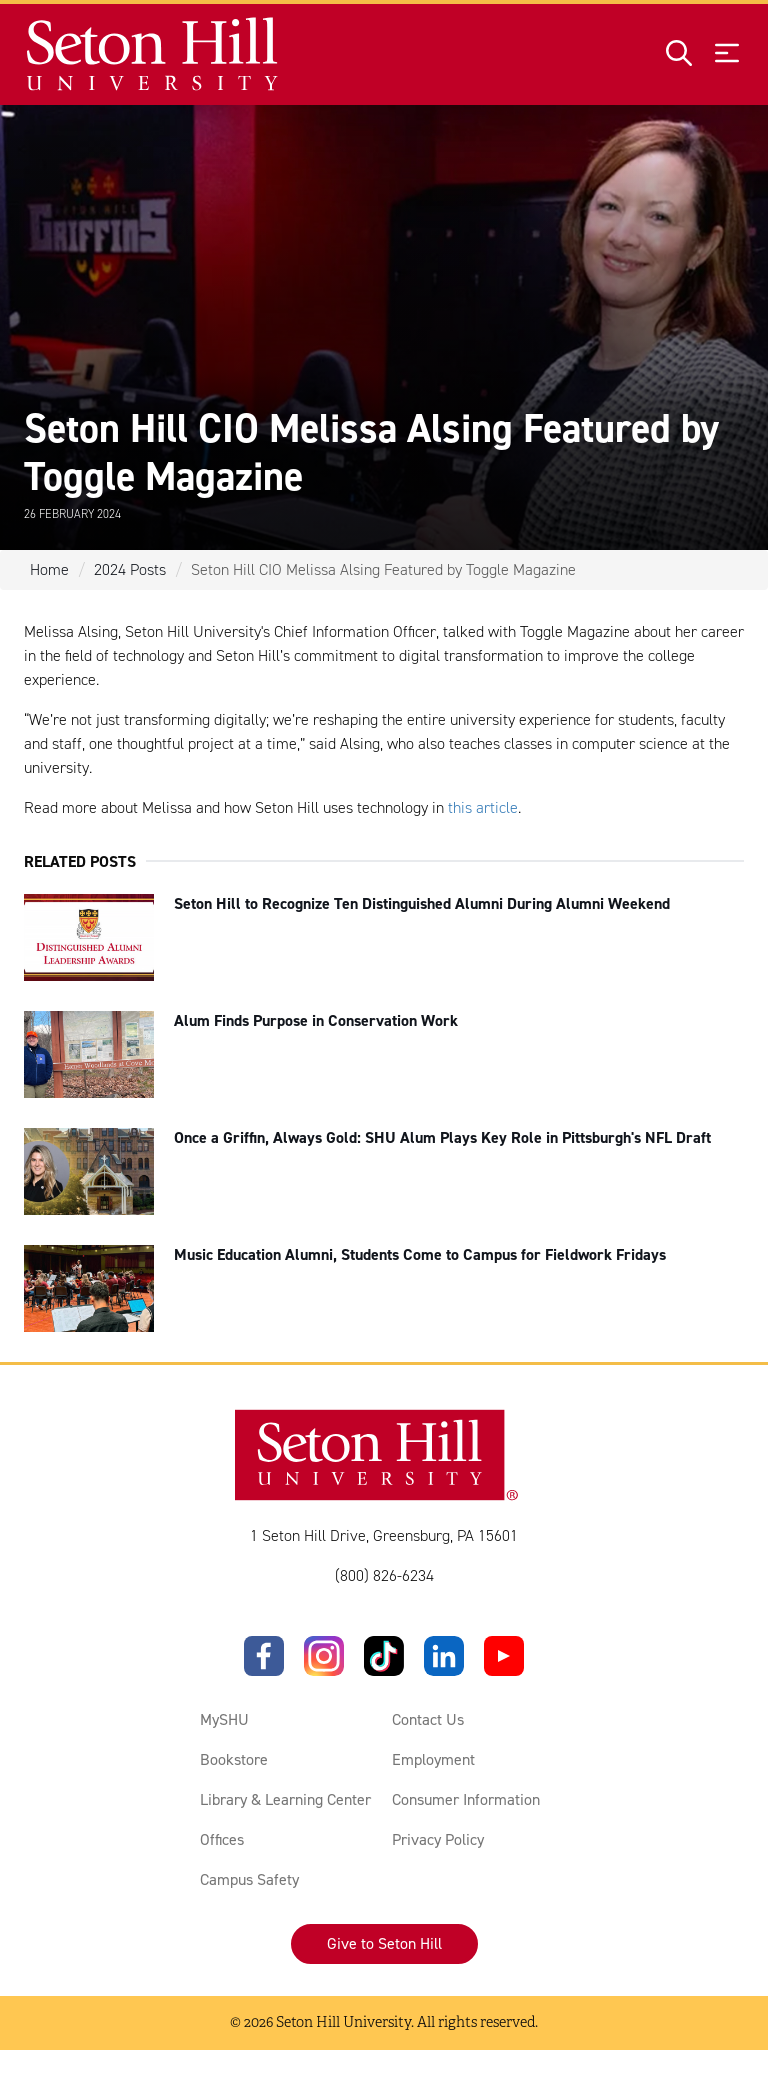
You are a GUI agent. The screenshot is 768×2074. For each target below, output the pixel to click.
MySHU (224, 1719)
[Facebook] (264, 1656)
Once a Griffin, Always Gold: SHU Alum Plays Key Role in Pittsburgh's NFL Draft (442, 1137)
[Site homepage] (153, 54)
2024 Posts (130, 569)
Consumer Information (466, 1799)
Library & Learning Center (285, 1799)
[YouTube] (504, 1656)
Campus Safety (249, 1879)
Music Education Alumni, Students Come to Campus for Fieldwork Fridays (420, 1254)
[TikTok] (384, 1656)
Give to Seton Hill (384, 1943)
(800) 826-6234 (384, 1575)
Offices (222, 1839)
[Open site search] (679, 54)
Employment (433, 1759)
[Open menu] (727, 54)
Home (49, 569)
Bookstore (234, 1759)
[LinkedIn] (444, 1656)
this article (483, 807)
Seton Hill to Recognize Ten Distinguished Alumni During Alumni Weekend (422, 903)
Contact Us (428, 1719)
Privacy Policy (438, 1839)
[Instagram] (324, 1656)
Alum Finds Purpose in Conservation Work (316, 1020)
